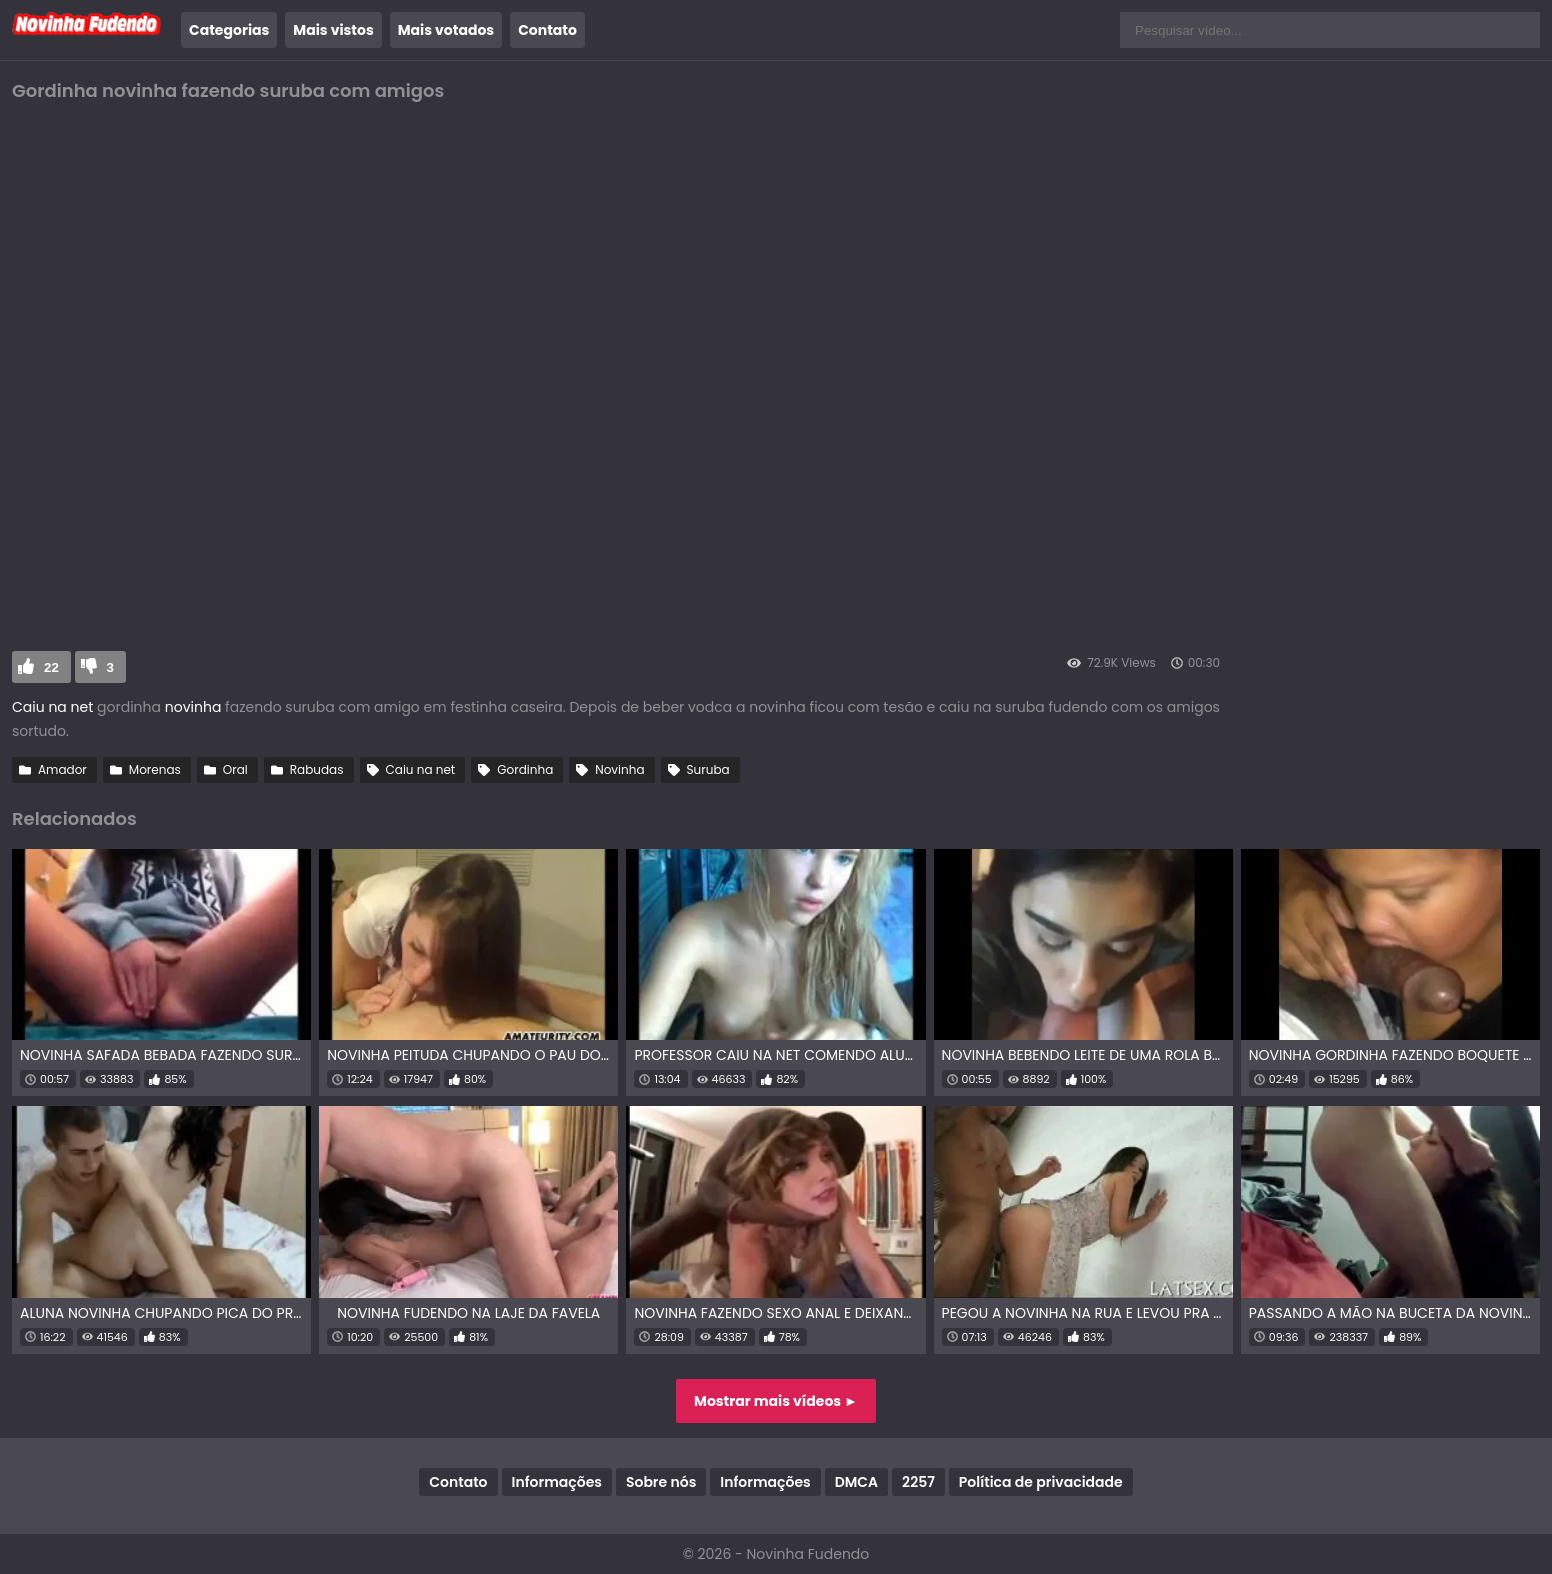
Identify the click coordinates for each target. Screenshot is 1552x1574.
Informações (557, 1482)
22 (51, 667)
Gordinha (525, 769)
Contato (547, 30)
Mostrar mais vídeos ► (776, 1401)
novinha (191, 707)
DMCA (856, 1482)
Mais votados (446, 30)
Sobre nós (661, 1482)
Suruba (708, 769)
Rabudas (317, 769)
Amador (62, 769)
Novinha (619, 769)
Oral (235, 769)
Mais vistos (333, 30)
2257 (918, 1482)
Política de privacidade (1041, 1482)
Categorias (229, 30)
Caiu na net (52, 707)
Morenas (155, 769)
